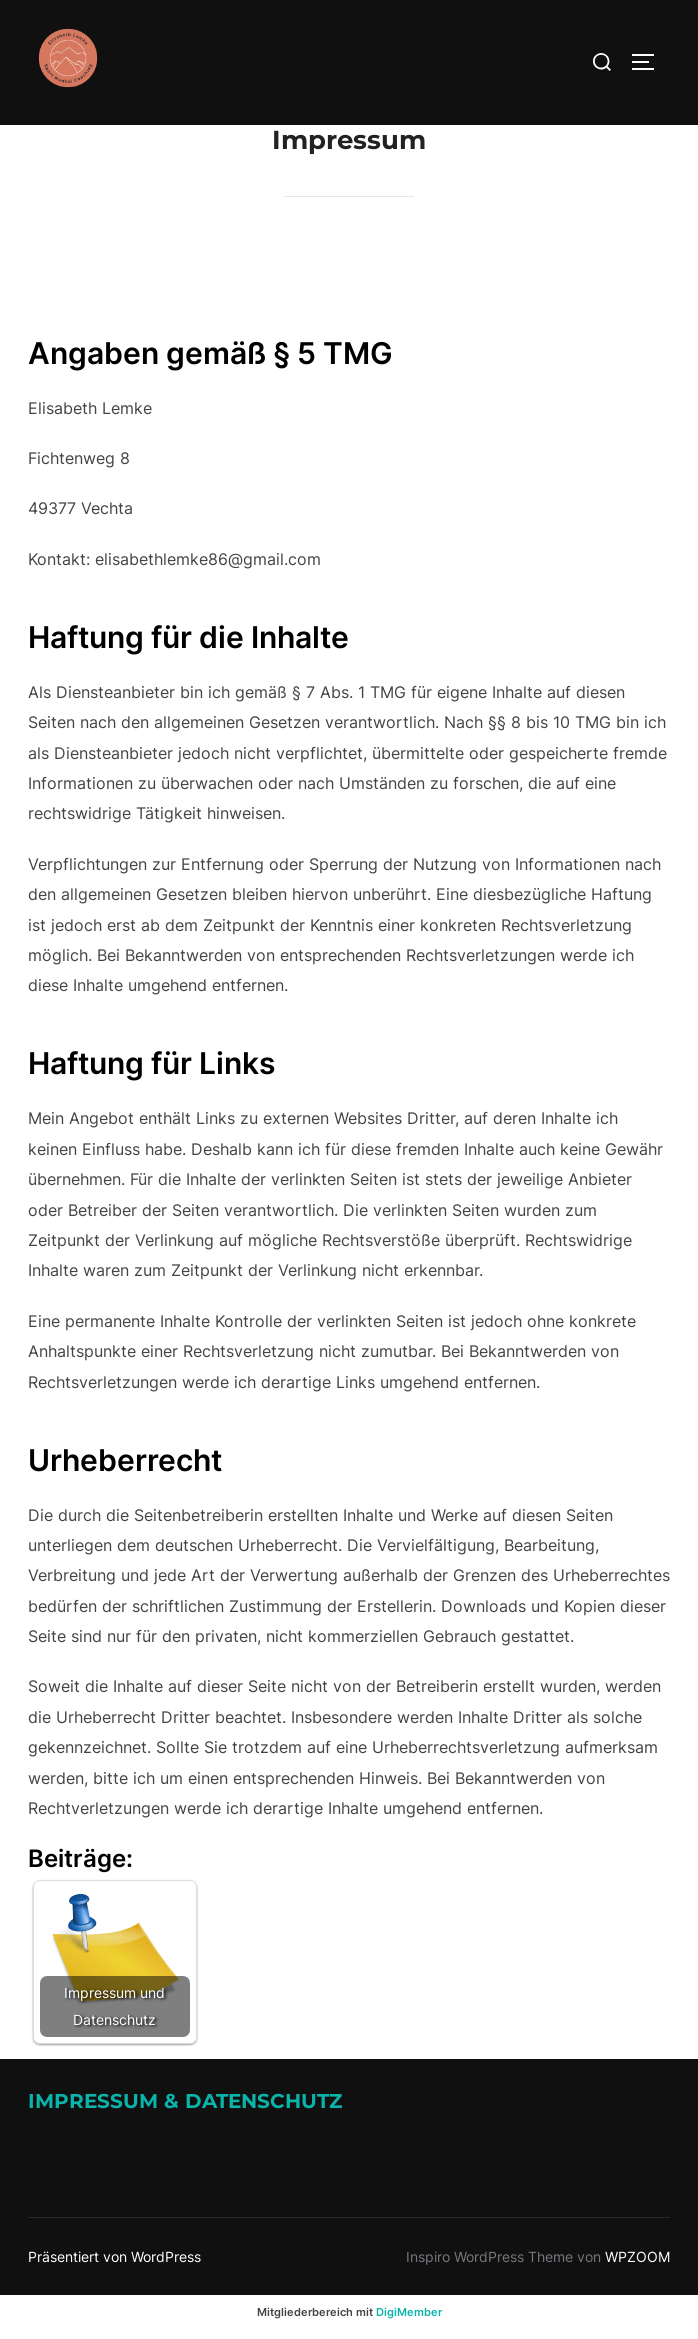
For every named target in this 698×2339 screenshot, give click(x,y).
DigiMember (409, 2312)
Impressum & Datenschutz (185, 2101)
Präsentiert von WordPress (114, 2256)
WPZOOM (637, 2256)
